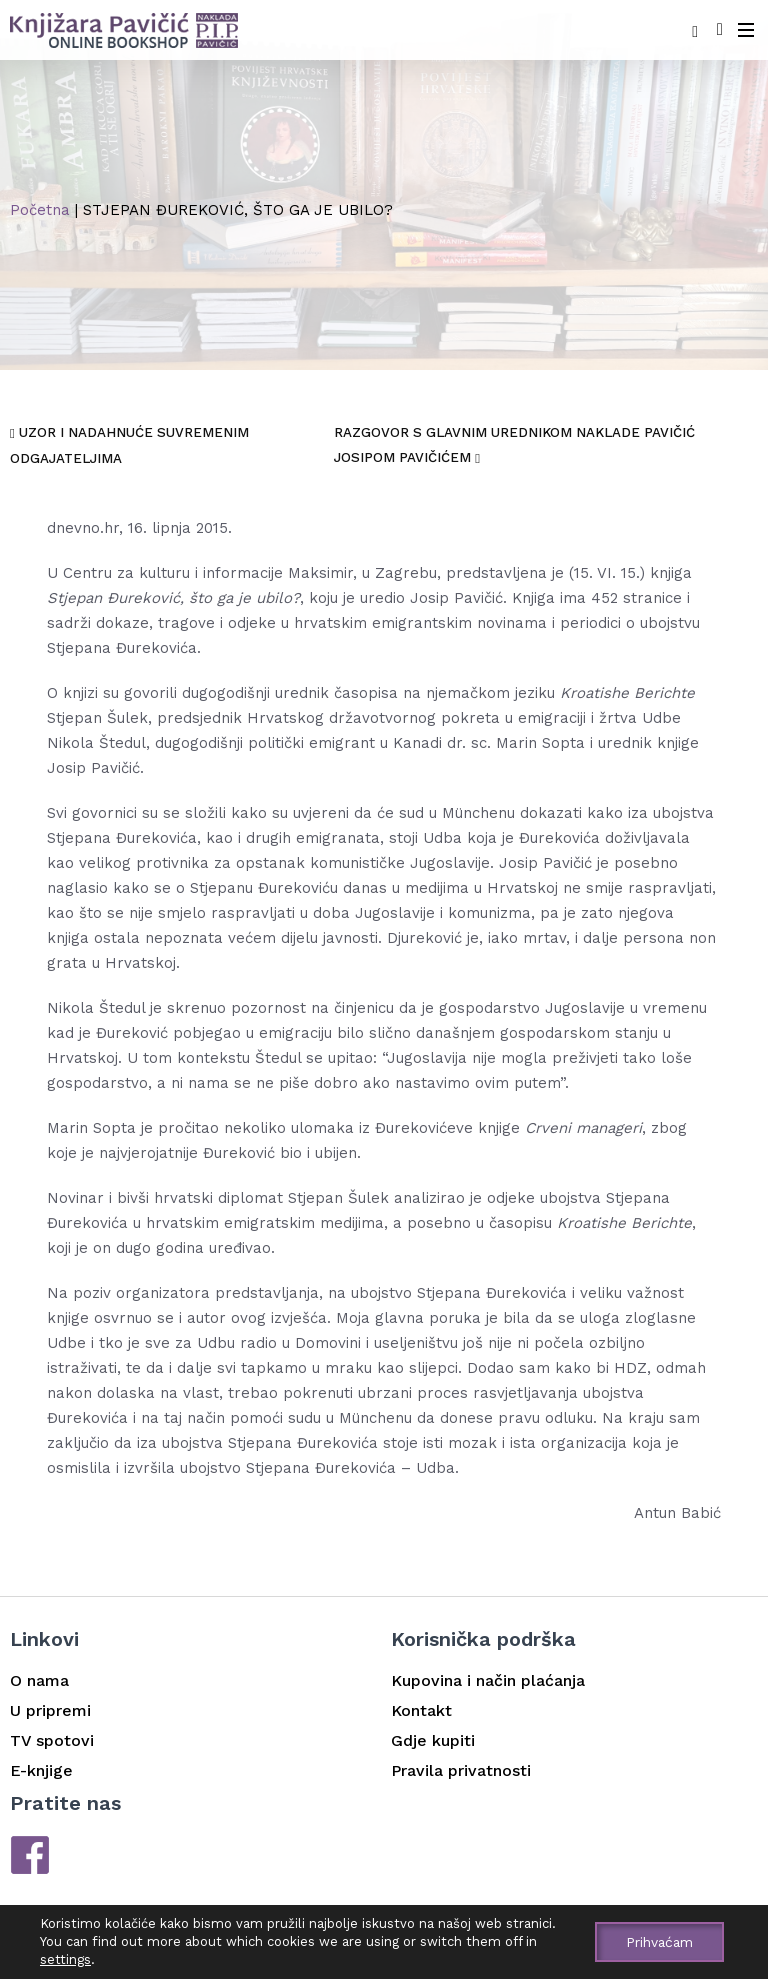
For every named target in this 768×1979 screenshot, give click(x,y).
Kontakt (421, 1709)
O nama (39, 1679)
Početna (40, 210)
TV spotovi (52, 1739)
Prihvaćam (657, 1942)
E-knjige (41, 1769)
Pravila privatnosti (461, 1769)
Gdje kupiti (433, 1739)
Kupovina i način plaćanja (488, 1679)
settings (65, 1959)
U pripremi (50, 1709)
